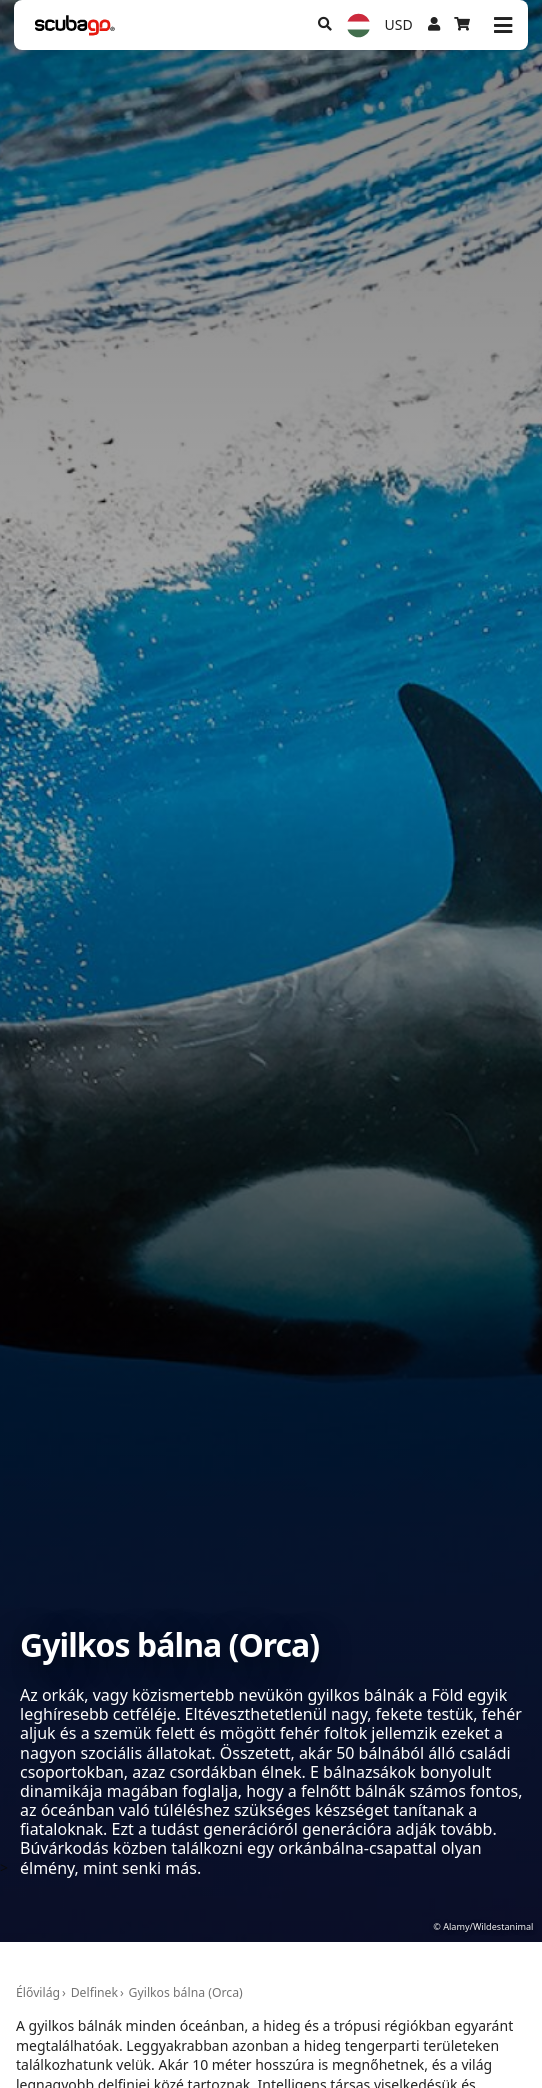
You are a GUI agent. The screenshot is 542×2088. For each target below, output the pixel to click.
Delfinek (94, 1992)
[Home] (75, 25)
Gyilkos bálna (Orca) (186, 1992)
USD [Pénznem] (399, 24)
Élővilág (38, 1992)
